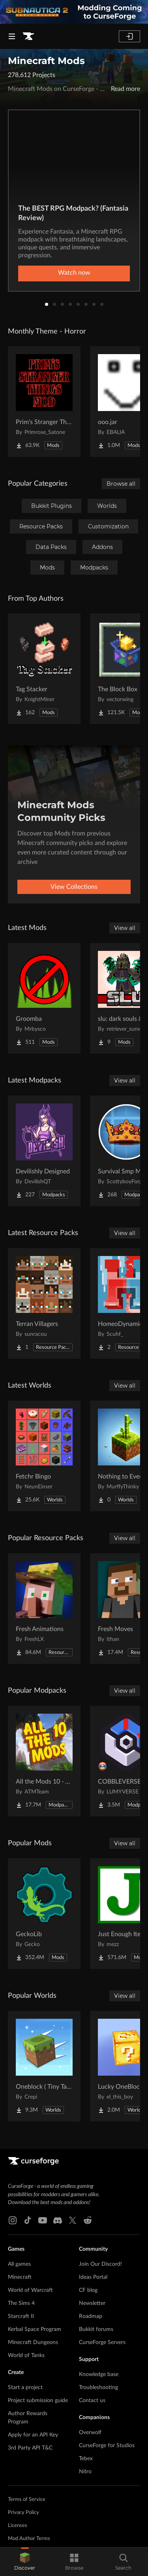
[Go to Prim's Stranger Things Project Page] (44, 401)
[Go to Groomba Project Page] (44, 998)
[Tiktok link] (27, 2220)
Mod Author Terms (29, 2538)
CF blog (88, 2290)
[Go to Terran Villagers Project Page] (44, 1303)
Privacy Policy (23, 2512)
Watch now (74, 273)
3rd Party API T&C (30, 2448)
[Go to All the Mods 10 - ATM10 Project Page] (44, 1761)
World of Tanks (26, 2355)
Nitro (85, 2471)
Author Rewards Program (27, 2418)
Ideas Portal (93, 2277)
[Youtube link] (42, 2220)
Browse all (121, 483)
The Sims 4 (21, 2303)
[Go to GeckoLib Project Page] (44, 1913)
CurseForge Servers (102, 2342)
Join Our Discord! (100, 2264)
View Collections (74, 887)
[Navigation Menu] (12, 36)
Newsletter (92, 2303)
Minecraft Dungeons (33, 2342)
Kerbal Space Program (34, 2329)
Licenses (17, 2525)
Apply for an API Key (33, 2435)
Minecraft (20, 2277)
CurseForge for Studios (107, 2445)
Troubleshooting (98, 2387)
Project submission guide (38, 2400)
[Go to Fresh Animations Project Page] (44, 1608)
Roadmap (90, 2316)
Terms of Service (26, 2499)
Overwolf (90, 2432)
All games (19, 2264)
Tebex (86, 2458)
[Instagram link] (12, 2220)
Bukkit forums (96, 2329)
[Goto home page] (28, 36)
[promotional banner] (74, 12)
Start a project (25, 2387)
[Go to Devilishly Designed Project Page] (44, 1151)
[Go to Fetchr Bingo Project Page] (44, 1456)
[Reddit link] (87, 2220)
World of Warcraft (30, 2290)
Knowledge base (98, 2374)
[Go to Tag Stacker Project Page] (44, 668)
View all (124, 928)
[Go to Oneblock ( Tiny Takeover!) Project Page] (44, 2066)
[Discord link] (57, 2220)
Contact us (92, 2400)
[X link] (72, 2220)
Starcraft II (21, 2316)
